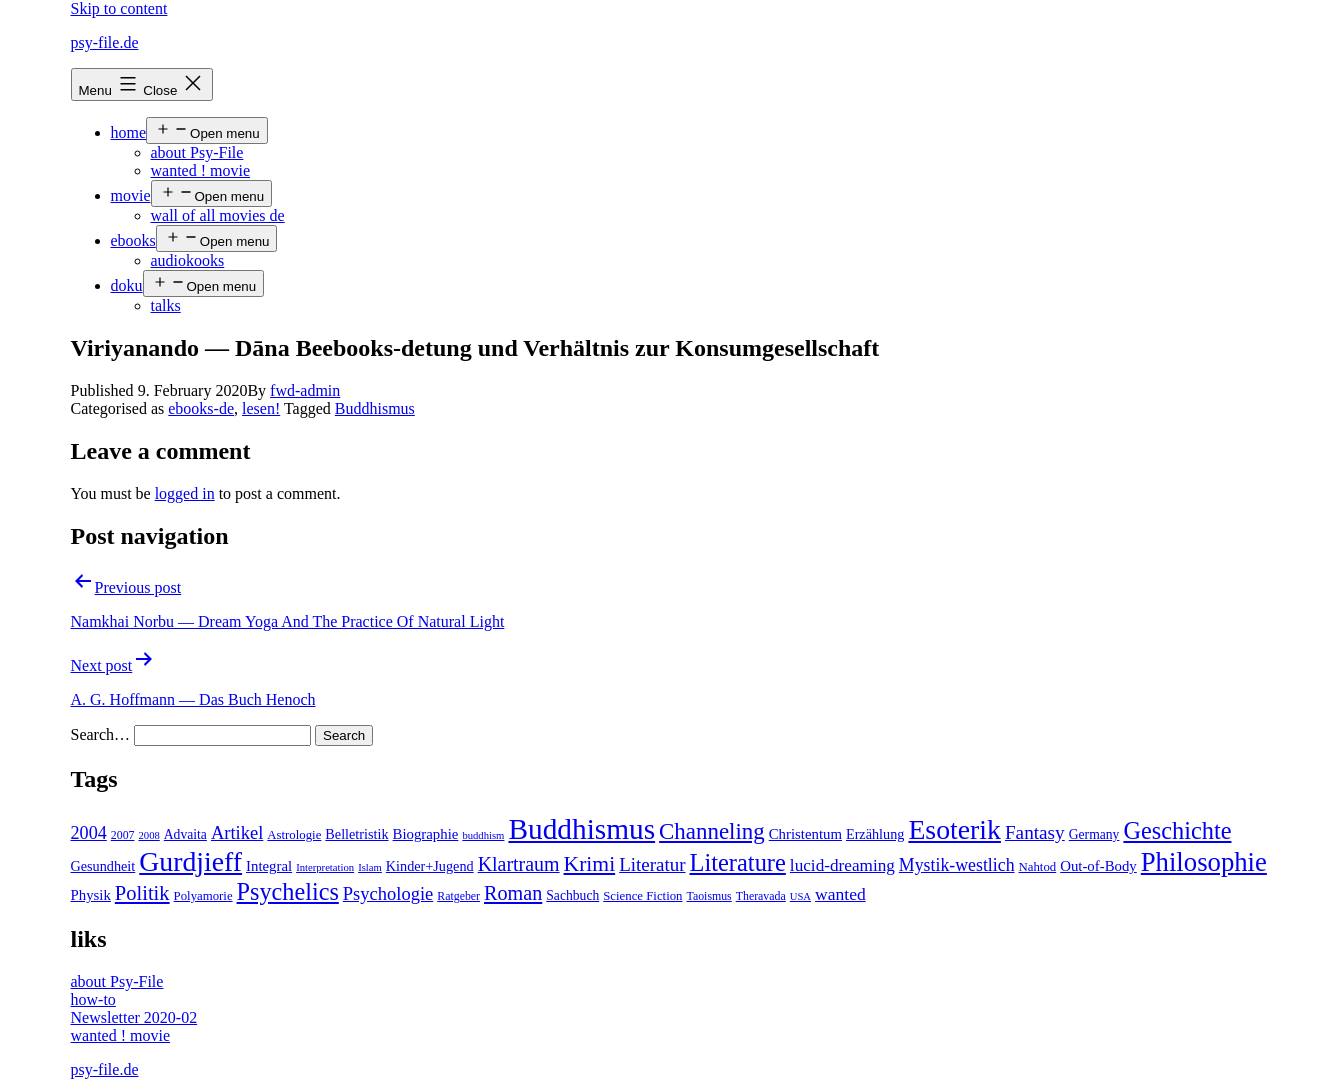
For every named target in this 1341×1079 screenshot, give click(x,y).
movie (131, 195)
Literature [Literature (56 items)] (738, 862)
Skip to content (119, 8)
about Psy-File (197, 152)
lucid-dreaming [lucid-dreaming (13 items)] (842, 865)
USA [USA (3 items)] (800, 896)
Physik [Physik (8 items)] (91, 895)
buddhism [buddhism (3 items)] (483, 835)
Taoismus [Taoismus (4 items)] (709, 896)
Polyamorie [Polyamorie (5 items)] (203, 896)
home (129, 132)
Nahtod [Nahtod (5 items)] (1038, 867)
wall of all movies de (218, 215)
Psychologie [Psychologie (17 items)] (388, 894)
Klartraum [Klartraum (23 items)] (519, 864)
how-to (93, 999)
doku (127, 285)
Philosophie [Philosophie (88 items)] (1204, 862)
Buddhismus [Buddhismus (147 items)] (581, 829)
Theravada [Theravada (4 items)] (761, 896)
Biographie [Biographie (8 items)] (426, 834)
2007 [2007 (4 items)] (123, 835)
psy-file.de (105, 42)
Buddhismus (375, 408)
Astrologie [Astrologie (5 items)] (294, 835)
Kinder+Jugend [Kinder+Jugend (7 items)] (430, 866)
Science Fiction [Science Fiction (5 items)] (642, 896)
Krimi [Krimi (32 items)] (590, 864)
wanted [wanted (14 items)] (840, 894)
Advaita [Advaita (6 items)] (185, 834)
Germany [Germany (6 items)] (1094, 834)
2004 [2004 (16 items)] (89, 833)
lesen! (261, 408)
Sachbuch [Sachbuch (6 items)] (572, 895)
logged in (185, 493)
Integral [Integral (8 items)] (269, 866)
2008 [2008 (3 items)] (148, 835)
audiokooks (188, 260)
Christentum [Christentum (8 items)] (805, 834)
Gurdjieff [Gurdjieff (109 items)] (190, 861)
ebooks (133, 240)
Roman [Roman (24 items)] (513, 893)
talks (166, 305)
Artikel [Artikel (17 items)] (237, 833)
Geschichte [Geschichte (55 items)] (1177, 830)
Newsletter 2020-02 (134, 1017)
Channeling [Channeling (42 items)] (712, 831)
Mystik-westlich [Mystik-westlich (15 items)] (957, 865)
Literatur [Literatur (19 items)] (652, 864)
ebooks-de (201, 408)
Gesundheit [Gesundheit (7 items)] (103, 866)
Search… (101, 734)
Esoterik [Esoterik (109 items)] (954, 829)
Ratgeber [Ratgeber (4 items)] (458, 896)
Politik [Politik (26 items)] (142, 893)
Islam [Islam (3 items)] (370, 867)
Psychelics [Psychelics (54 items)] (288, 891)
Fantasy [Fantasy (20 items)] (1035, 832)
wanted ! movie (201, 170)
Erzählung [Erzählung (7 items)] (875, 834)
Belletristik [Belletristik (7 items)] (356, 834)
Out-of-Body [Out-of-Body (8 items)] (1098, 866)
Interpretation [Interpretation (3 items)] (325, 867)
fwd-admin (305, 390)
